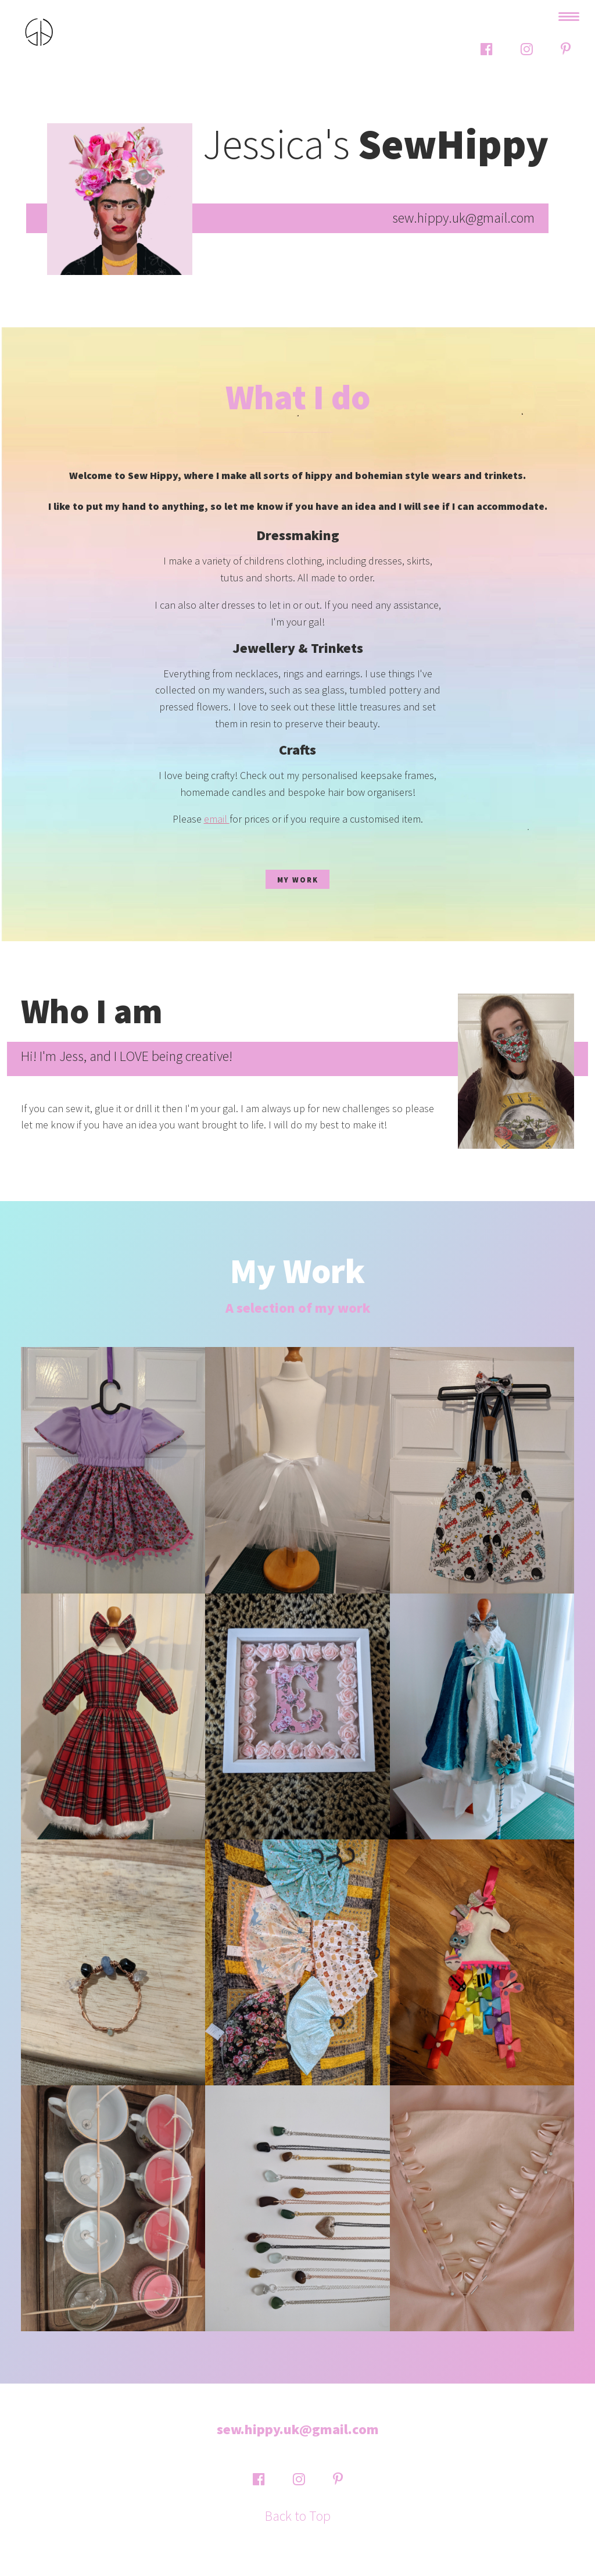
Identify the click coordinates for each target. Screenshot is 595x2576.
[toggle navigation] (569, 16)
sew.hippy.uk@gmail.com (298, 2429)
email (217, 819)
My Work (297, 879)
